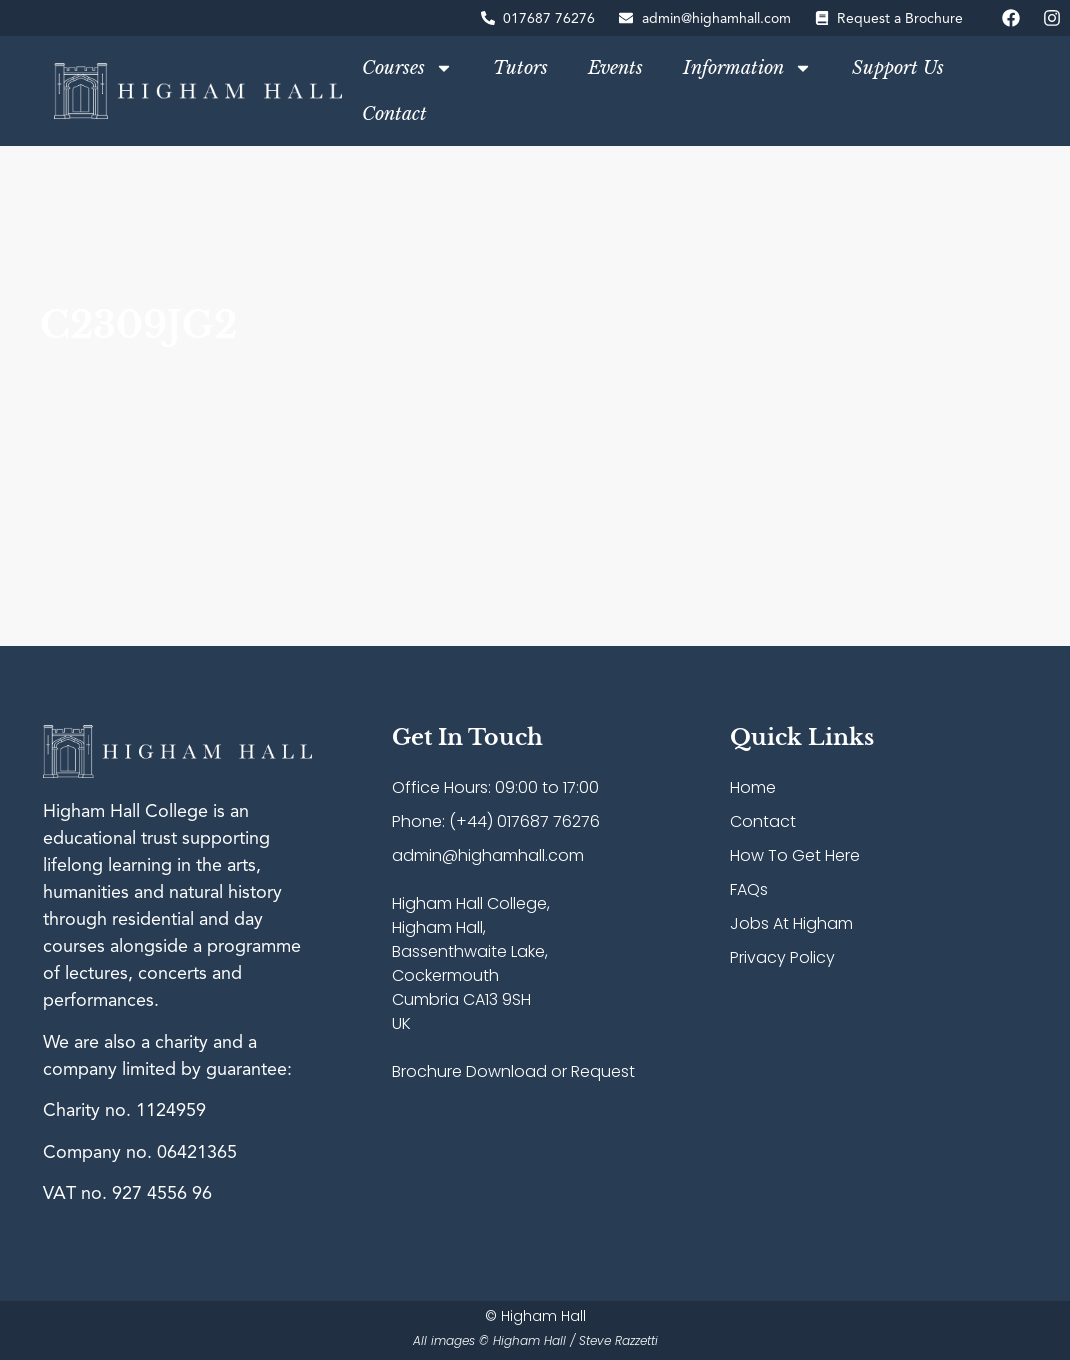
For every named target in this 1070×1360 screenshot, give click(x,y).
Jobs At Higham (791, 923)
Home (753, 787)
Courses (407, 68)
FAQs (749, 889)
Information (747, 68)
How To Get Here (795, 855)
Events (615, 68)
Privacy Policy (782, 957)
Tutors (520, 68)
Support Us (898, 68)
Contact (394, 114)
